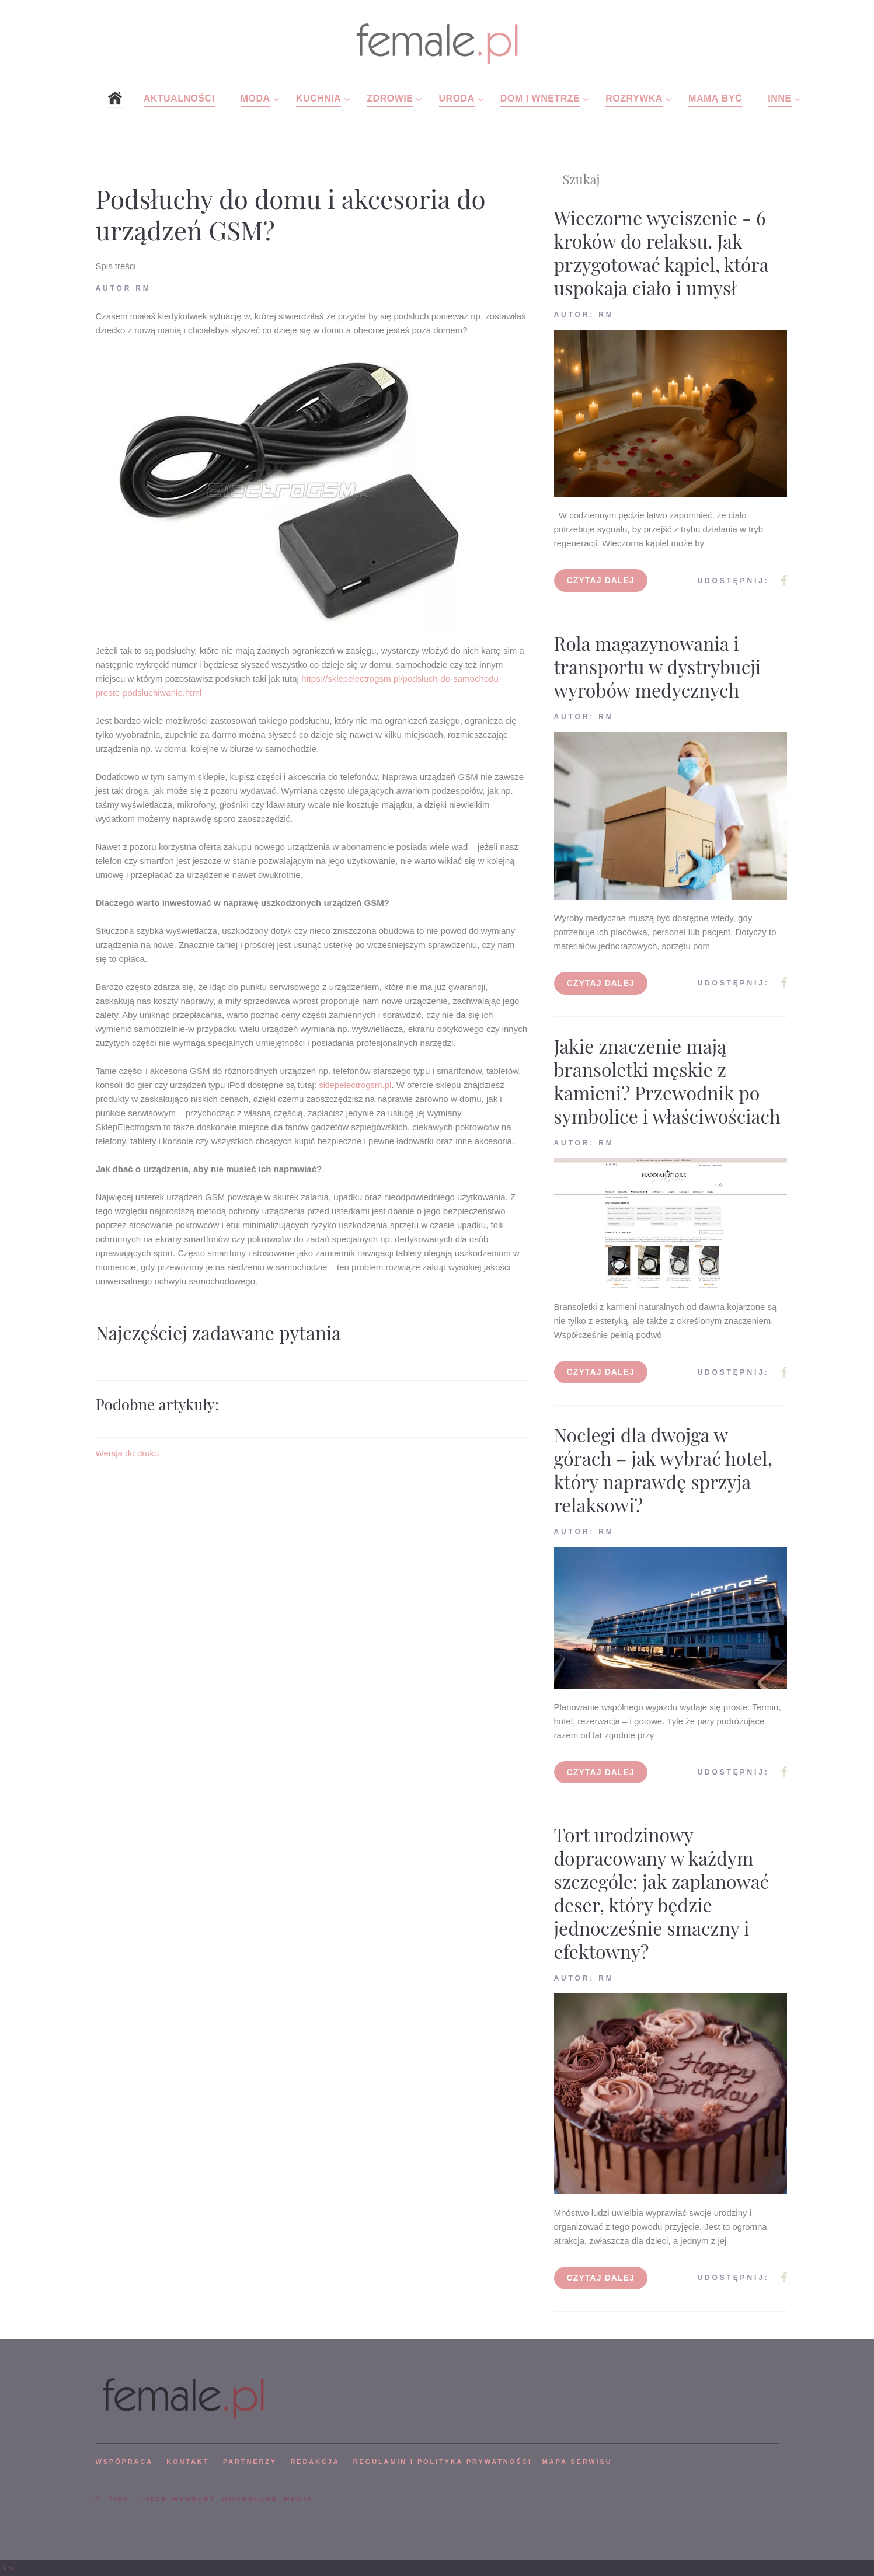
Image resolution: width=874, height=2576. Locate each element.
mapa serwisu (577, 2461)
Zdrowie (390, 98)
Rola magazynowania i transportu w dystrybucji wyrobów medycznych (657, 666)
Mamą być (715, 98)
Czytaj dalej (601, 580)
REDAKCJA (315, 2461)
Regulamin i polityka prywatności (442, 2461)
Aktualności (179, 98)
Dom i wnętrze (540, 98)
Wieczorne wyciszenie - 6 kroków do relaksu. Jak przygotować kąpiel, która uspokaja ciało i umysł (661, 252)
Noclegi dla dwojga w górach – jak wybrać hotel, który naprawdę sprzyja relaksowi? (663, 1469)
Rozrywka (634, 98)
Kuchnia (318, 98)
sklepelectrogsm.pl (355, 1085)
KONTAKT (187, 2461)
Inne (779, 98)
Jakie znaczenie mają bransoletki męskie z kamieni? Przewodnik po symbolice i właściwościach (667, 1080)
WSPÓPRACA (124, 2461)
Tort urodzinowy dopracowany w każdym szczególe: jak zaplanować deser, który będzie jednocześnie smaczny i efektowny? (661, 1893)
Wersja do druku (127, 1453)
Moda (255, 98)
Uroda (457, 98)
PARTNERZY (250, 2461)
